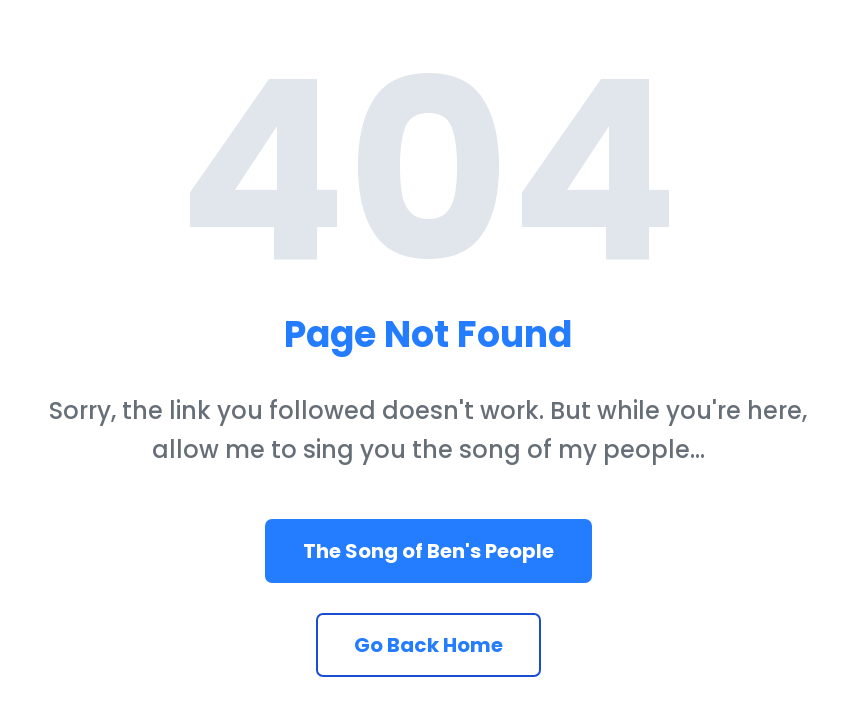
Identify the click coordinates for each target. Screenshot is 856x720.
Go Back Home (428, 645)
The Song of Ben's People (428, 551)
